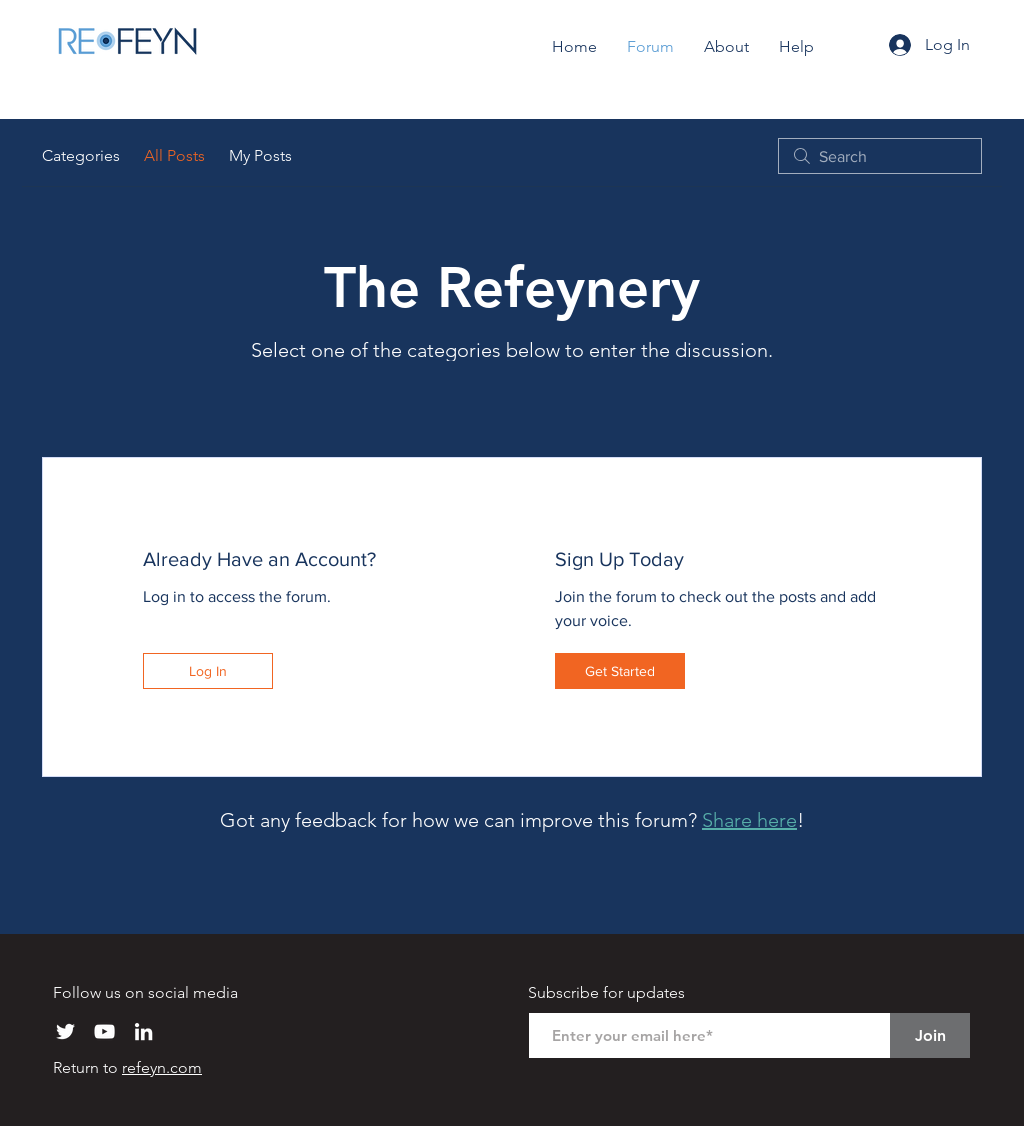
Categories (81, 155)
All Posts (174, 155)
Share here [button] (749, 820)
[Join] (930, 1035)
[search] (880, 156)
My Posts (260, 155)
